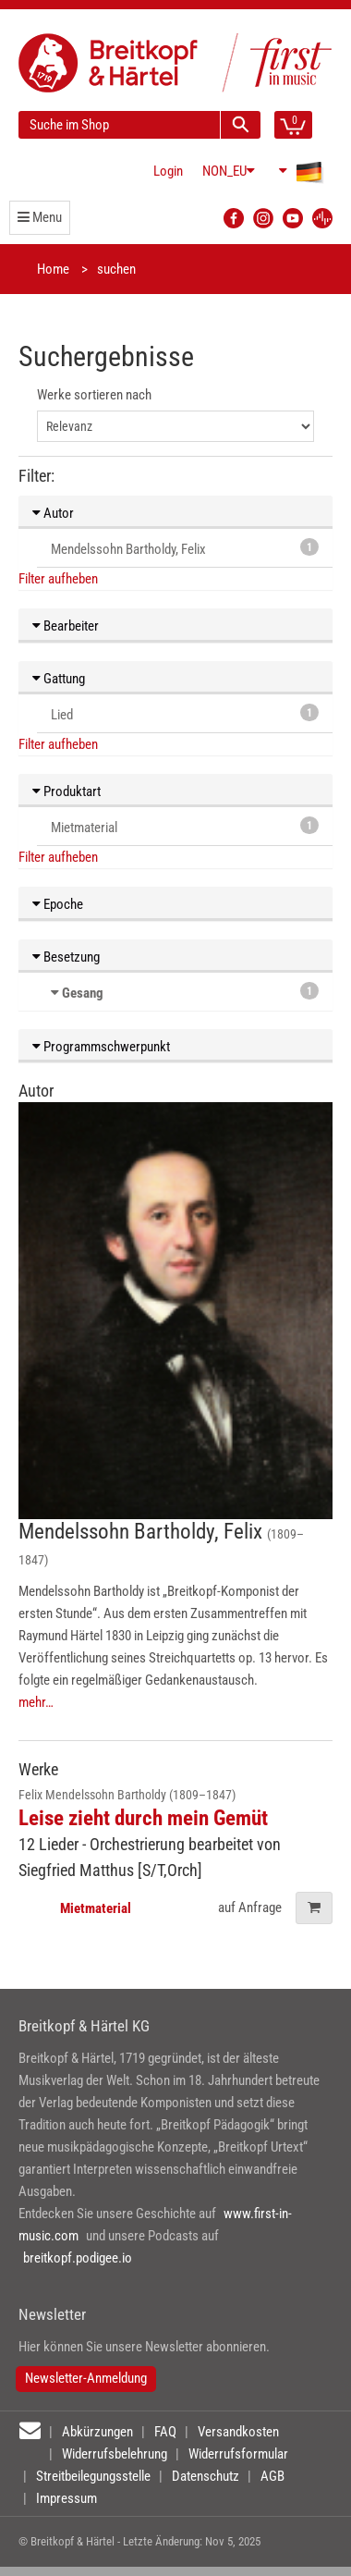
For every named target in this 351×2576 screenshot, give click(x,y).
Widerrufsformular (238, 2454)
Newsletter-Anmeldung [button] (86, 2378)
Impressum (66, 2498)
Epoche (57, 904)
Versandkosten (238, 2431)
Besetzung (66, 957)
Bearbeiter (65, 626)
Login (168, 171)
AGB (272, 2476)
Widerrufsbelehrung (114, 2454)
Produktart (66, 791)
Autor (53, 513)
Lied (185, 713)
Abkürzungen (97, 2431)
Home (53, 269)
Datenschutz (205, 2476)
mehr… (36, 1702)
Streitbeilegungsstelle (93, 2476)
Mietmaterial (185, 826)
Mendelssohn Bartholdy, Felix (185, 548)
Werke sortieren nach (94, 394)
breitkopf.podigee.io (77, 2258)
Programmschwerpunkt (101, 1046)
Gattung (58, 678)
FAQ (165, 2431)
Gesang (82, 993)
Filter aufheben (58, 578)
